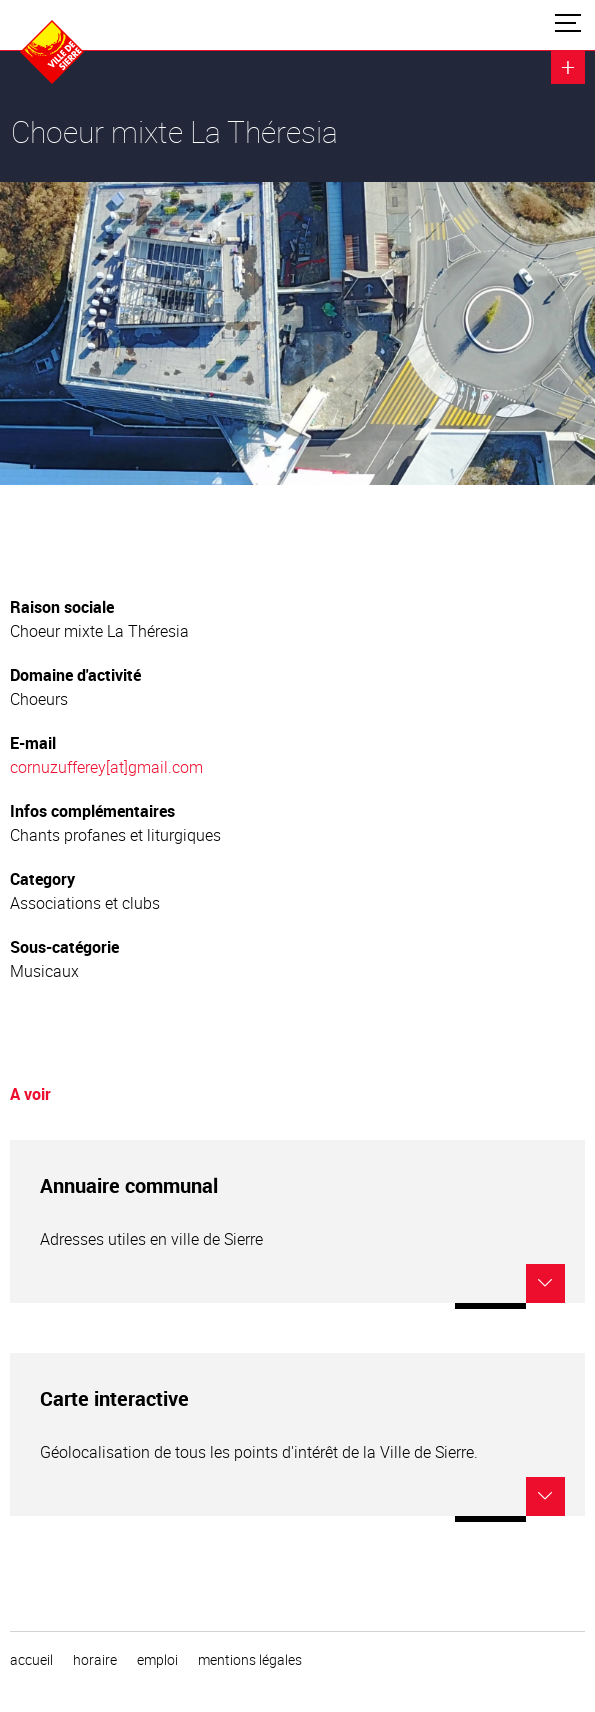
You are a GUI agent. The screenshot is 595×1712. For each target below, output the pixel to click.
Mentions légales (250, 1660)
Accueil (31, 1660)
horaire (95, 1660)
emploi (157, 1660)
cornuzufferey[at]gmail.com (106, 767)
